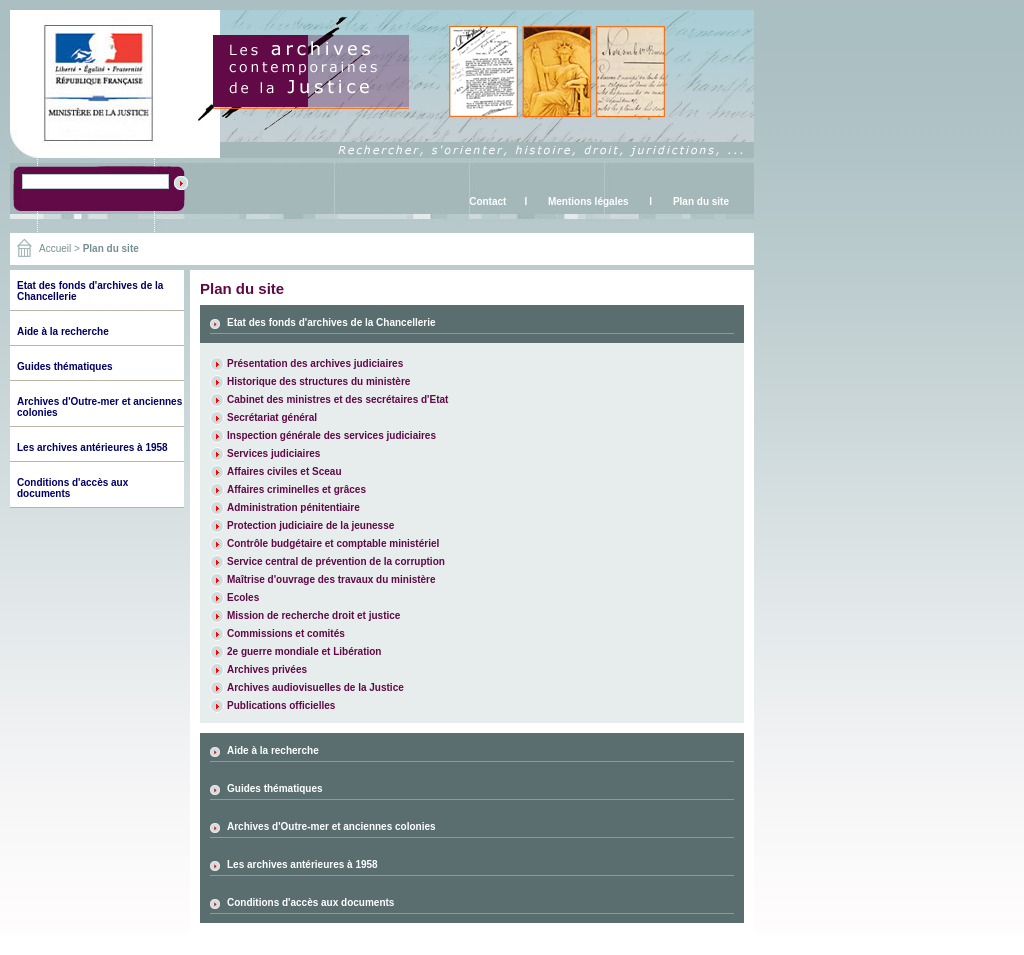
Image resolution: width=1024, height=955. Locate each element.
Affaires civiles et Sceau (284, 471)
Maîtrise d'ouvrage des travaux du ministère (331, 579)
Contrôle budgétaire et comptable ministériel (333, 543)
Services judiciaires (273, 453)
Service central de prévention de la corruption (336, 561)
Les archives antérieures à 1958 (92, 447)
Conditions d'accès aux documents (310, 902)
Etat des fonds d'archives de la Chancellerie (331, 322)
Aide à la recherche (63, 331)
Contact (487, 201)
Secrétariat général (272, 417)
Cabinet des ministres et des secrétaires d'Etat (337, 399)
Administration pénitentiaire (293, 507)
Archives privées (267, 669)
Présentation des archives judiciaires (315, 363)
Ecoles (243, 597)
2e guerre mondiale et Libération (304, 651)
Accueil (55, 248)
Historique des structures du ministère (318, 381)
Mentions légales (588, 201)
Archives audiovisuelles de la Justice (315, 687)
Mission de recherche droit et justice (313, 615)
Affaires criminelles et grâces (296, 489)
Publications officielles (281, 705)
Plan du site (701, 201)
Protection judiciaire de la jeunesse (310, 525)
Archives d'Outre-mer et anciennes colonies (331, 826)
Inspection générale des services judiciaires (331, 435)
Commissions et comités (286, 633)
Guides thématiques (65, 366)
